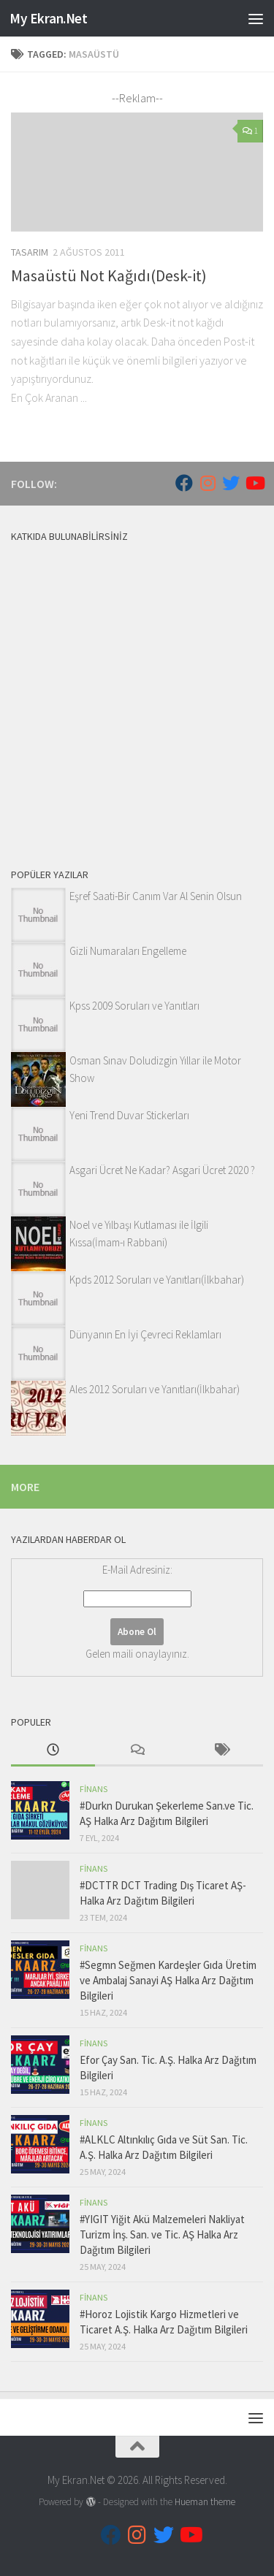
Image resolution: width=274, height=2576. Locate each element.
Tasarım (29, 252)
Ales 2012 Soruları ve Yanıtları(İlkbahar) (154, 1389)
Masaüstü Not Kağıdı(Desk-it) (109, 275)
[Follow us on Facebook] (184, 483)
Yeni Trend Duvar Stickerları (129, 1115)
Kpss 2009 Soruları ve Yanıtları (134, 1006)
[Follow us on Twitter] (231, 483)
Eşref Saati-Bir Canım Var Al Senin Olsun (155, 896)
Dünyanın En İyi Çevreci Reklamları (145, 1334)
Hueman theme (205, 2502)
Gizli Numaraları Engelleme (127, 951)
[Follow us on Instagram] (207, 483)
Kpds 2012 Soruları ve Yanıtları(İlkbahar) (156, 1280)
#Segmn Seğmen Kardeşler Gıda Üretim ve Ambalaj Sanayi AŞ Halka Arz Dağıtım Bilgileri (168, 1980)
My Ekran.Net (48, 18)
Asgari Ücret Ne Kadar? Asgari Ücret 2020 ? (162, 1170)
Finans (93, 1788)
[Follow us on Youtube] (254, 483)
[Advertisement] (137, 692)
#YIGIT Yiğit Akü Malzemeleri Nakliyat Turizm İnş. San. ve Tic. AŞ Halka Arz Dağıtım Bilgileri (162, 2234)
